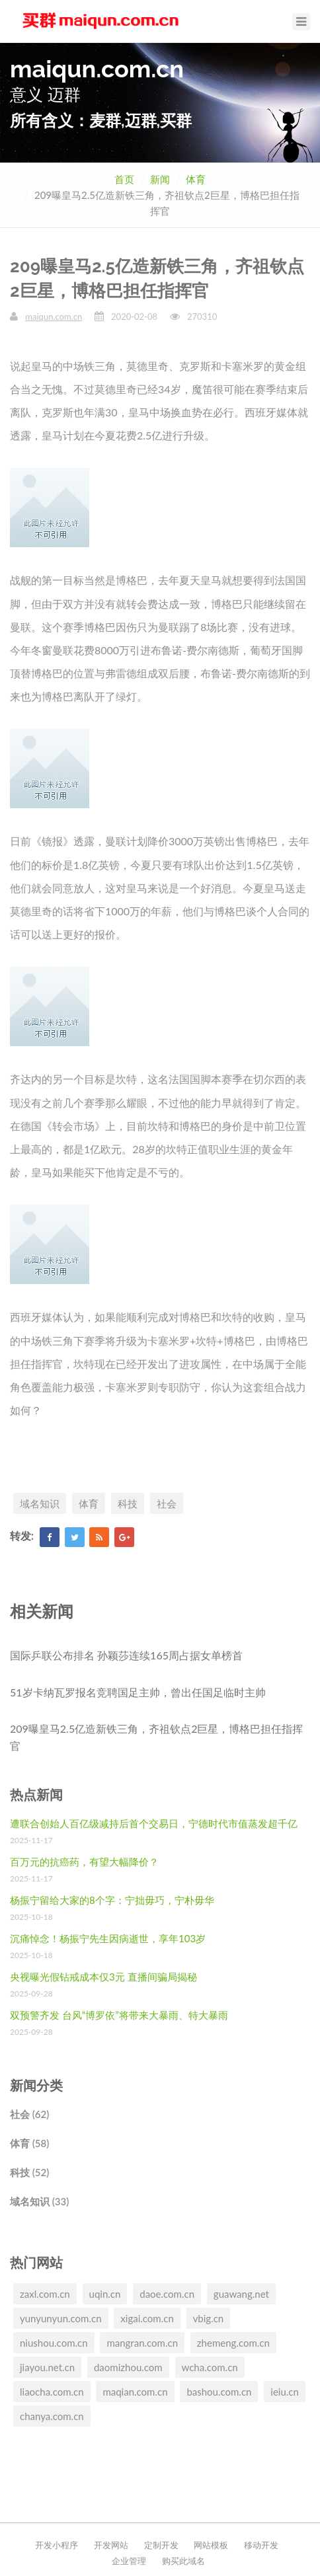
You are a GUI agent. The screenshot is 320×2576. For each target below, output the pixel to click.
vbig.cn (208, 2318)
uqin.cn (105, 2294)
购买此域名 (183, 2561)
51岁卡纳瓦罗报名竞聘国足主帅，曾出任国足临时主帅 (138, 1692)
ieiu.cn (284, 2392)
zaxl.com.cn (45, 2294)
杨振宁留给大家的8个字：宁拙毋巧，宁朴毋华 (112, 1900)
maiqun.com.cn (53, 316)
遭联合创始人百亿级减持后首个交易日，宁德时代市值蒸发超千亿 (154, 1823)
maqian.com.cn (134, 2392)
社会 (167, 1503)
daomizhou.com (128, 2367)
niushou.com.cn (54, 2343)
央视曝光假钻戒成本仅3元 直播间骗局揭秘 (103, 1977)
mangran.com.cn (142, 2343)
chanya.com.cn (52, 2416)
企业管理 (129, 2561)
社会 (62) (29, 2114)
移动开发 (261, 2545)
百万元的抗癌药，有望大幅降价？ (84, 1862)
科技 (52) (29, 2172)
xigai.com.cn (146, 2318)
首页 (124, 179)
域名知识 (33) (39, 2201)
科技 (128, 1503)
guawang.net (241, 2294)
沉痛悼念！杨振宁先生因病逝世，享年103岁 (108, 1938)
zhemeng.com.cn (233, 2343)
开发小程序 (56, 2545)
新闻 (160, 179)
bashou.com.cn (218, 2392)
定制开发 (161, 2545)
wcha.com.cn (210, 2367)
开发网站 (111, 2545)
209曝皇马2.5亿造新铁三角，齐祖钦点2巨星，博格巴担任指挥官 (156, 1737)
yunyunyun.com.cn (61, 2318)
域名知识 (40, 1503)
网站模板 (211, 2545)
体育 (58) (29, 2143)
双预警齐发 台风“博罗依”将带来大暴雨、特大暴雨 (119, 2015)
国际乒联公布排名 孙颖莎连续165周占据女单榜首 (126, 1655)
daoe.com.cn (167, 2294)
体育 (196, 179)
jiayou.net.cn (47, 2367)
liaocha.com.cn (52, 2392)
